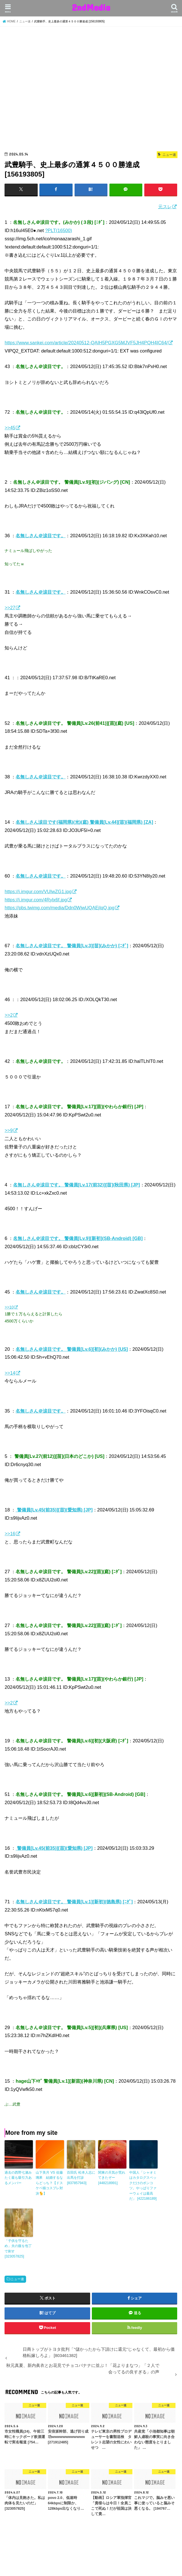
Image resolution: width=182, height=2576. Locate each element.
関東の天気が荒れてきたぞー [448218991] (111, 2178)
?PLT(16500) (58, 230)
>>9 (8, 1130)
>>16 (10, 1533)
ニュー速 (17, 2278)
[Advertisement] (91, 89)
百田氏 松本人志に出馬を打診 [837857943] (81, 2178)
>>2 (8, 1015)
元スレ (165, 206)
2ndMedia (91, 7)
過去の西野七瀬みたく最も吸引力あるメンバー (18, 2178)
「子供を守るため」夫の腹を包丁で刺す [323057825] (18, 2247)
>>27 (10, 607)
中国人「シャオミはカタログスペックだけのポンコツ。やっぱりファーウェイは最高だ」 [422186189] (142, 2185)
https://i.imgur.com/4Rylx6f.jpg (36, 899)
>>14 (10, 1372)
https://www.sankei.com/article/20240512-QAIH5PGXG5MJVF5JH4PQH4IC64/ (86, 342)
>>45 (10, 427)
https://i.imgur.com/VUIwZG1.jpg (38, 891)
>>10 (9, 1307)
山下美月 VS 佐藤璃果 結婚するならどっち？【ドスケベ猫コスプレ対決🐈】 (49, 2183)
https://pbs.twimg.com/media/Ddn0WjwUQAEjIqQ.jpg (59, 907)
